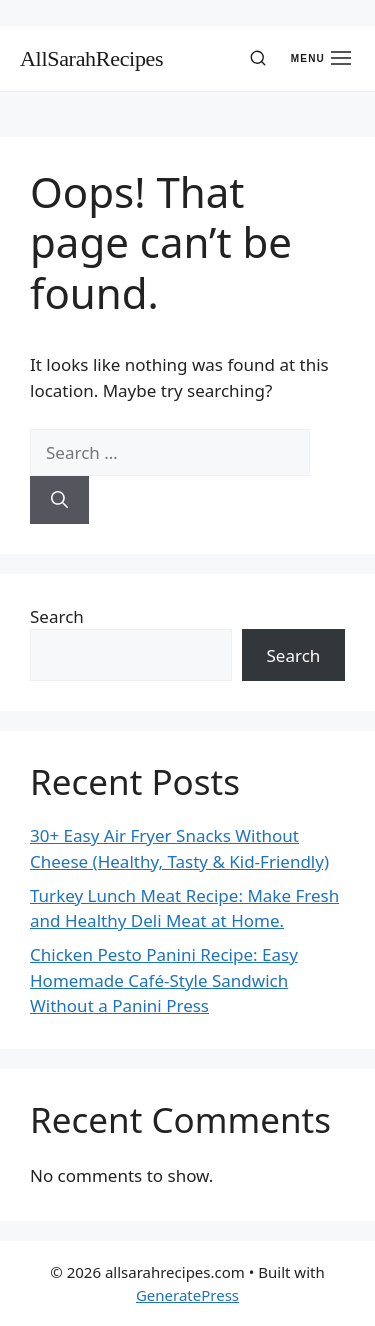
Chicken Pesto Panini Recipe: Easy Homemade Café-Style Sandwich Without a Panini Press (164, 980)
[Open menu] (321, 58)
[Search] (258, 58)
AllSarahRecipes (91, 58)
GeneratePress (187, 1295)
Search (57, 616)
